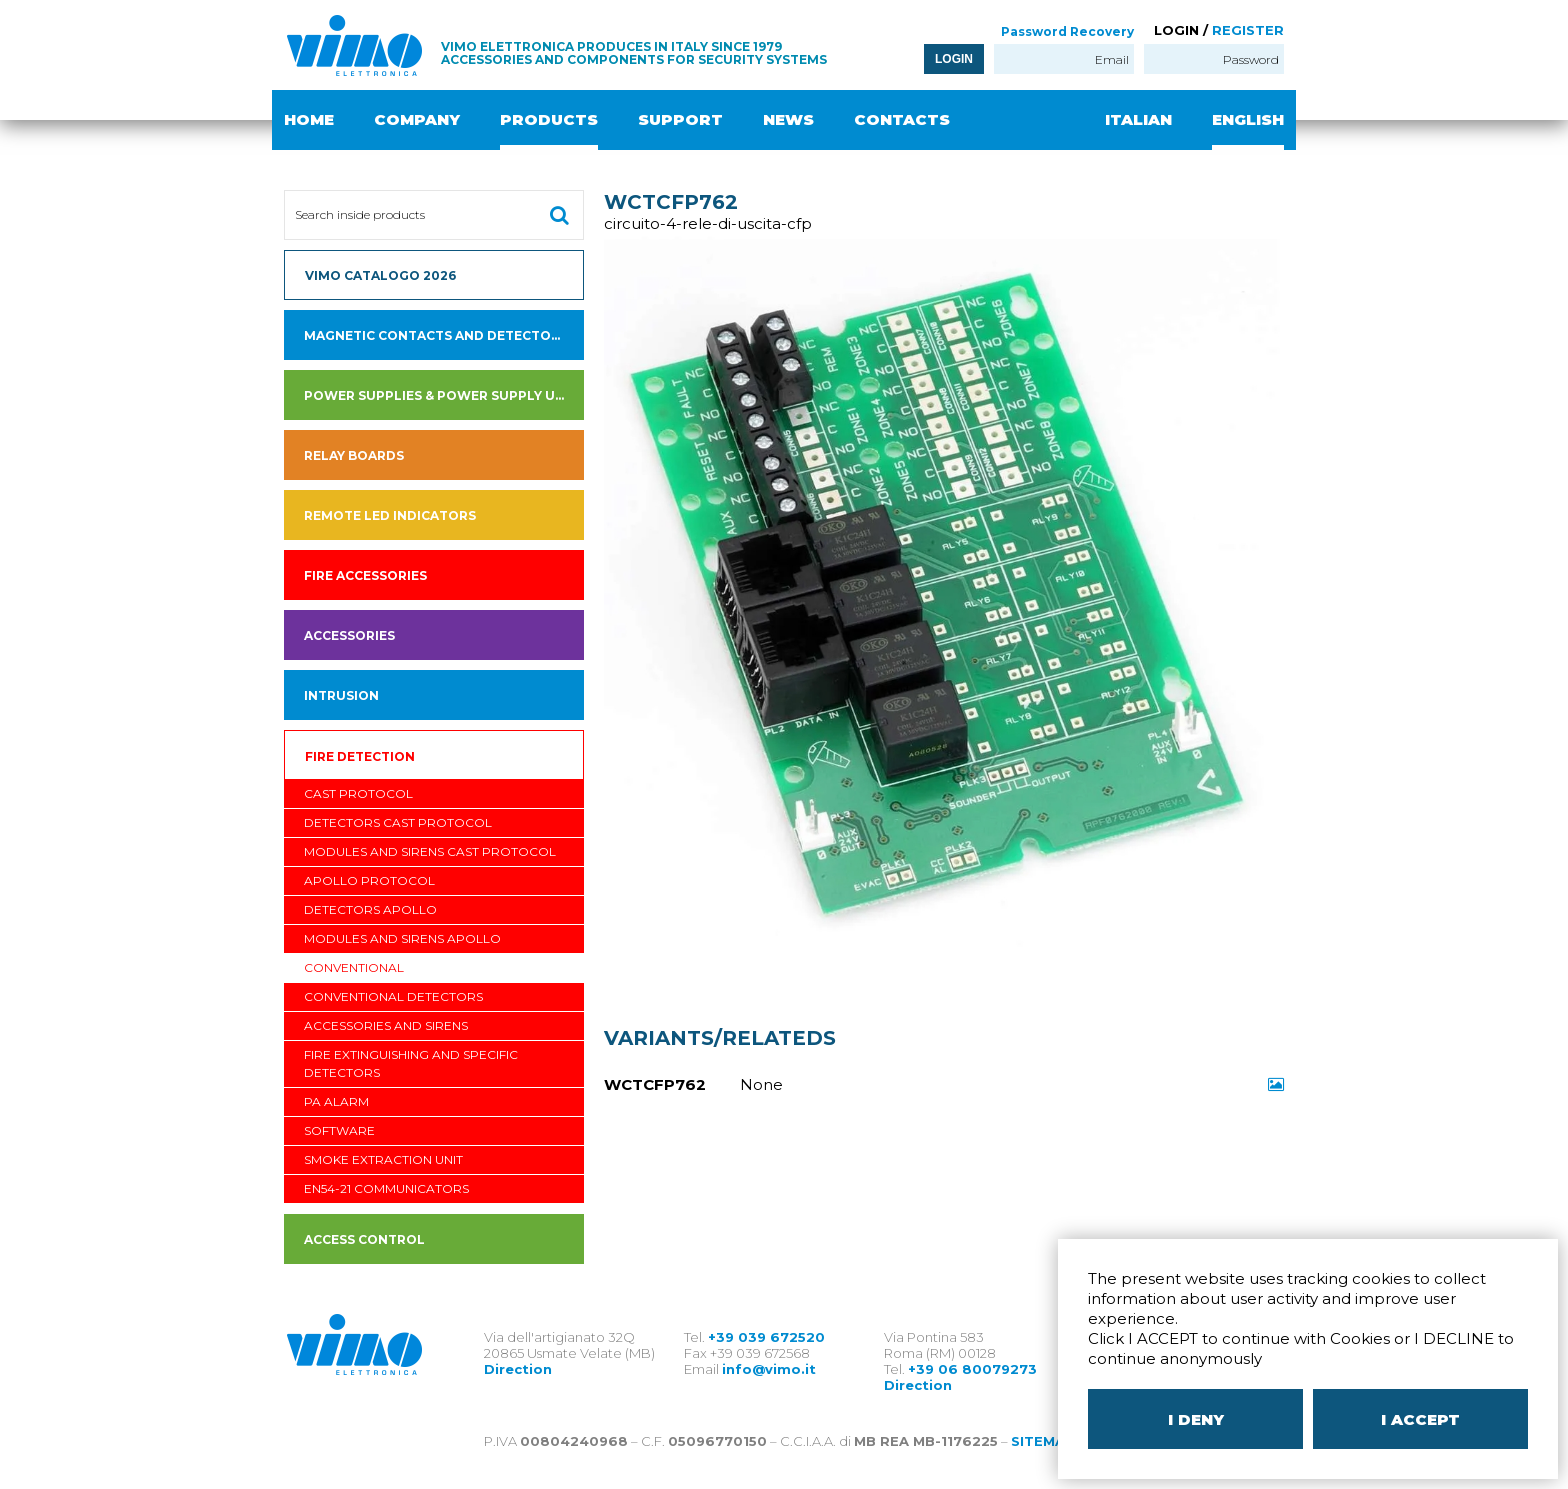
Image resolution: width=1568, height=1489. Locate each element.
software (339, 1130)
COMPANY (417, 119)
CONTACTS (902, 119)
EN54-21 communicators (386, 1188)
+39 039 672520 (766, 1337)
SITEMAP (1043, 1441)
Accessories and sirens (386, 1025)
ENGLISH (1248, 119)
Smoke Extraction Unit (383, 1159)
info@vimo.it (769, 1369)
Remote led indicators (390, 515)
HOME (309, 119)
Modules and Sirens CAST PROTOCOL (430, 851)
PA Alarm (336, 1101)
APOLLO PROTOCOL (369, 880)
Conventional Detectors (393, 996)
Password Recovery (1067, 31)
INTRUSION (341, 695)
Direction (518, 1369)
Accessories (349, 635)
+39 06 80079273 (972, 1369)
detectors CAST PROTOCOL (398, 822)
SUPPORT (680, 119)
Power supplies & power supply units (444, 395)
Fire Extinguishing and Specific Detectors (411, 1063)
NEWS (788, 119)
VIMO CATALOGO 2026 (380, 275)
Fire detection (360, 756)
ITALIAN (1138, 119)
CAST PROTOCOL (358, 793)
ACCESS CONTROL (364, 1239)
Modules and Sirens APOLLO (402, 938)
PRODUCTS (549, 119)
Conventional (354, 967)
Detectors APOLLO (370, 909)
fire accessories (365, 575)
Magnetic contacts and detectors (436, 335)
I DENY (1196, 1419)
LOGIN (954, 59)
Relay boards (354, 455)
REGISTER (1248, 30)
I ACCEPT (1420, 1419)
